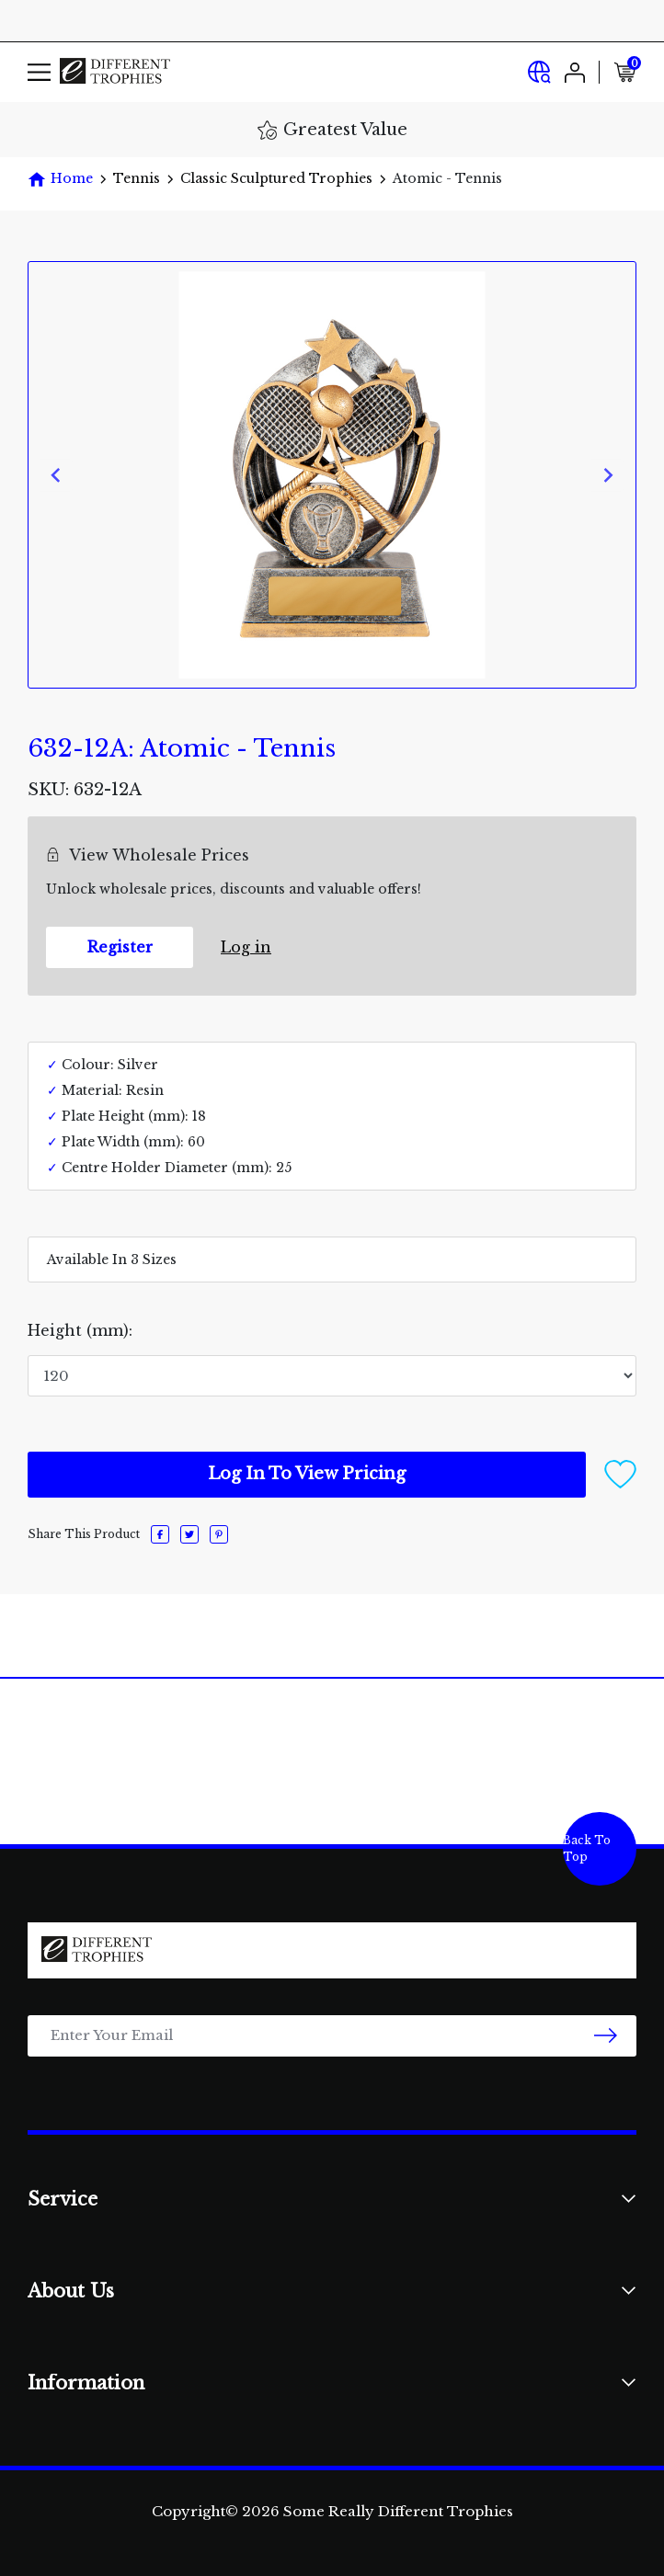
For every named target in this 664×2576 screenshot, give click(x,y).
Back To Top (587, 1848)
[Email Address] (332, 2036)
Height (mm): (80, 1330)
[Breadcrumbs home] (60, 178)
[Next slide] (607, 475)
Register (120, 947)
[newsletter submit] (606, 2035)
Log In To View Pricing (307, 1474)
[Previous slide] (56, 475)
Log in (246, 947)
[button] (620, 1473)
